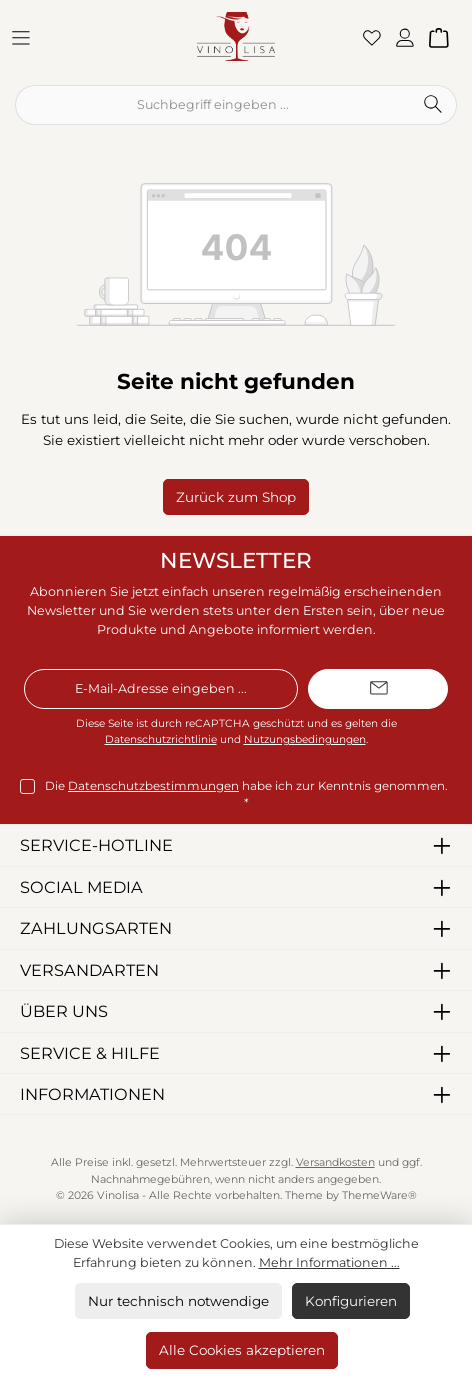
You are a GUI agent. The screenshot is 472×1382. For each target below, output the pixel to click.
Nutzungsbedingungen (305, 739)
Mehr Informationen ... (329, 1262)
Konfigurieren (351, 1301)
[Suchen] (433, 105)
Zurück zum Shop (236, 497)
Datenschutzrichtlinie (161, 739)
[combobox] (212, 105)
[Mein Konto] (411, 36)
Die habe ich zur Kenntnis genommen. (246, 794)
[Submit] (378, 689)
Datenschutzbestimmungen (153, 786)
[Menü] (27, 36)
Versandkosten (335, 1162)
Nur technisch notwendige (178, 1301)
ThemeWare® (379, 1195)
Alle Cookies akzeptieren (242, 1350)
